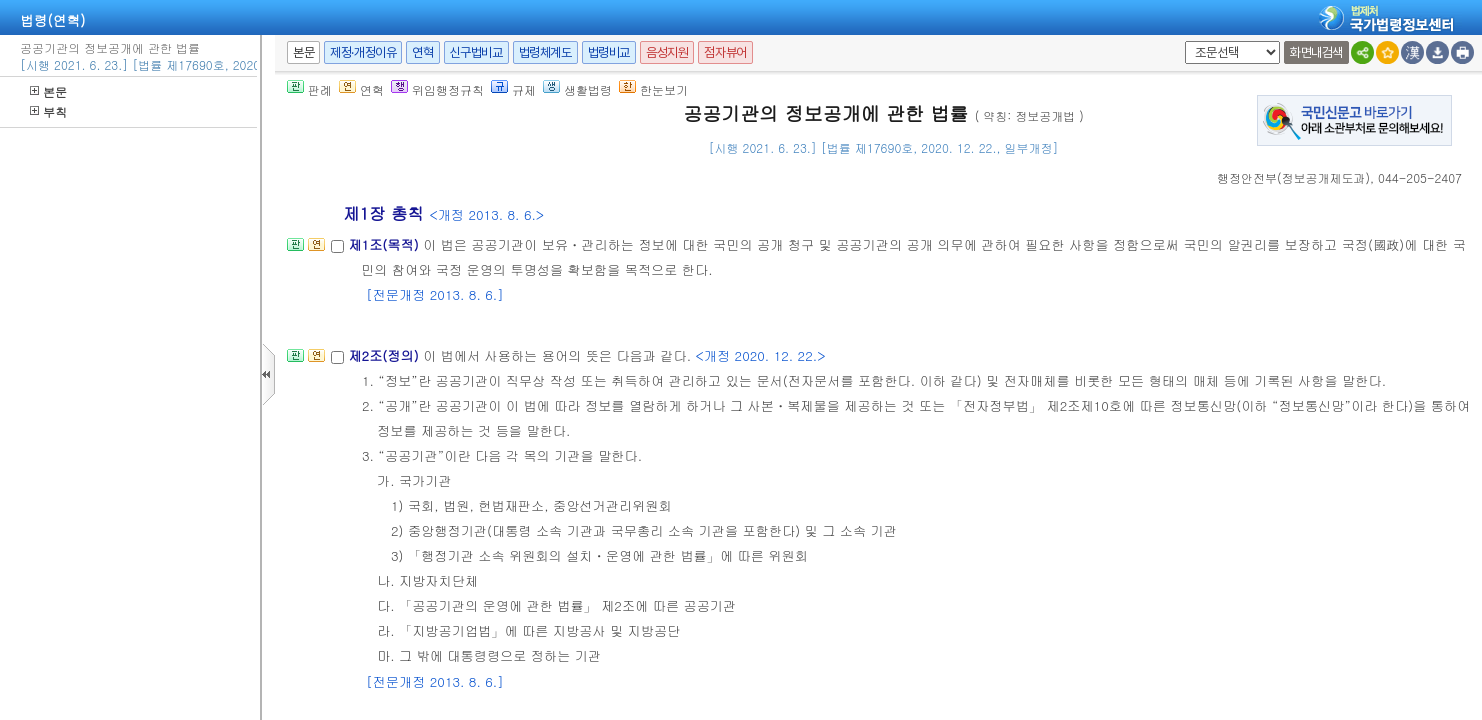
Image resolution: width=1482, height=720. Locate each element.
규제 (513, 89)
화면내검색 (1316, 52)
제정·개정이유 (363, 52)
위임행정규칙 (437, 89)
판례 (309, 89)
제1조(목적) (385, 244)
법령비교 (609, 52)
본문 (48, 91)
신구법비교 (476, 52)
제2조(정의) (385, 355)
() (1293, 177)
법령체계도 (545, 52)
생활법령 (577, 89)
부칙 (48, 111)
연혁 (422, 52)
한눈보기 (653, 89)
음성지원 (667, 52)
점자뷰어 (725, 52)
